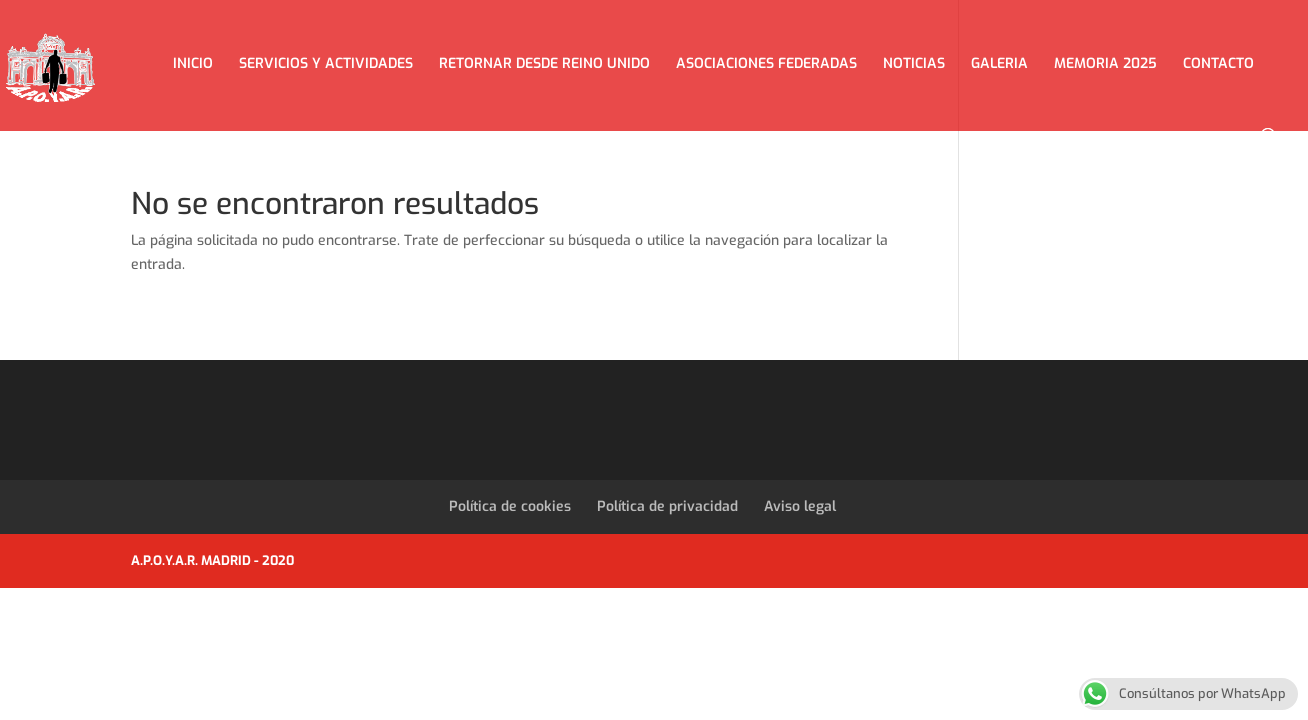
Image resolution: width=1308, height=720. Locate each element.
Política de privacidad (667, 506)
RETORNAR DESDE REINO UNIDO (544, 65)
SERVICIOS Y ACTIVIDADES (326, 65)
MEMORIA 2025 (1105, 65)
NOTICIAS (914, 65)
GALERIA (999, 65)
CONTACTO (1218, 65)
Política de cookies (510, 506)
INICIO (193, 65)
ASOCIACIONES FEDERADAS (766, 65)
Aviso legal (800, 506)
